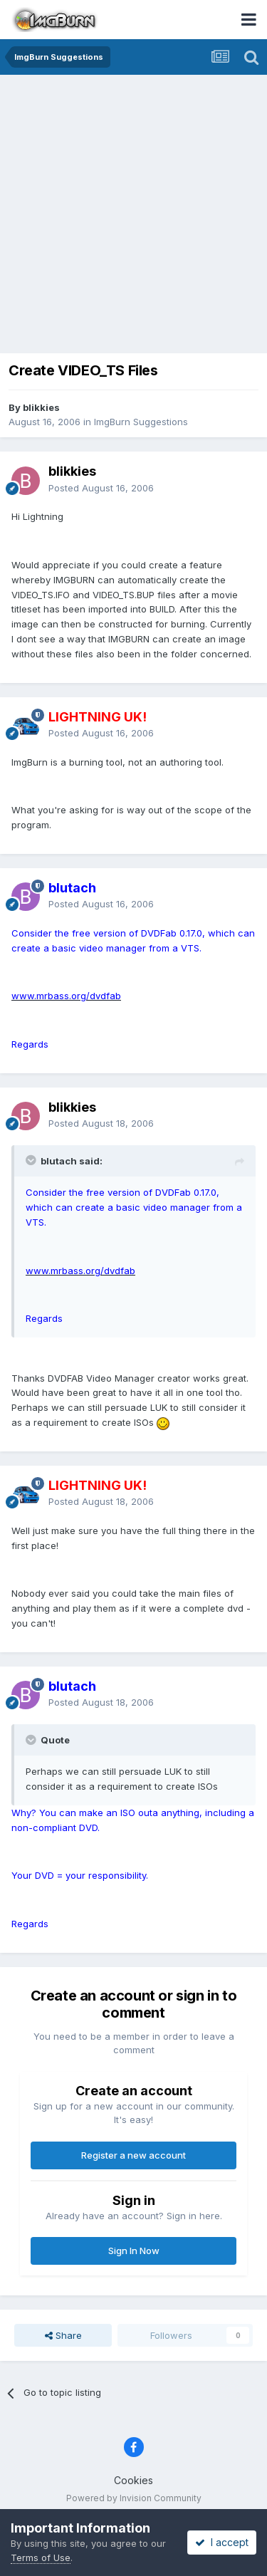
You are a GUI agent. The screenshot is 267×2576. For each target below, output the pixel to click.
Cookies (133, 2480)
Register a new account (133, 2155)
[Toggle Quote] (32, 1160)
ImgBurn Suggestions (141, 421)
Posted (101, 488)
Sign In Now (133, 2250)
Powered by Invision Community (133, 2498)
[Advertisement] (133, 215)
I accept (221, 2542)
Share (63, 2335)
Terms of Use (40, 2557)
